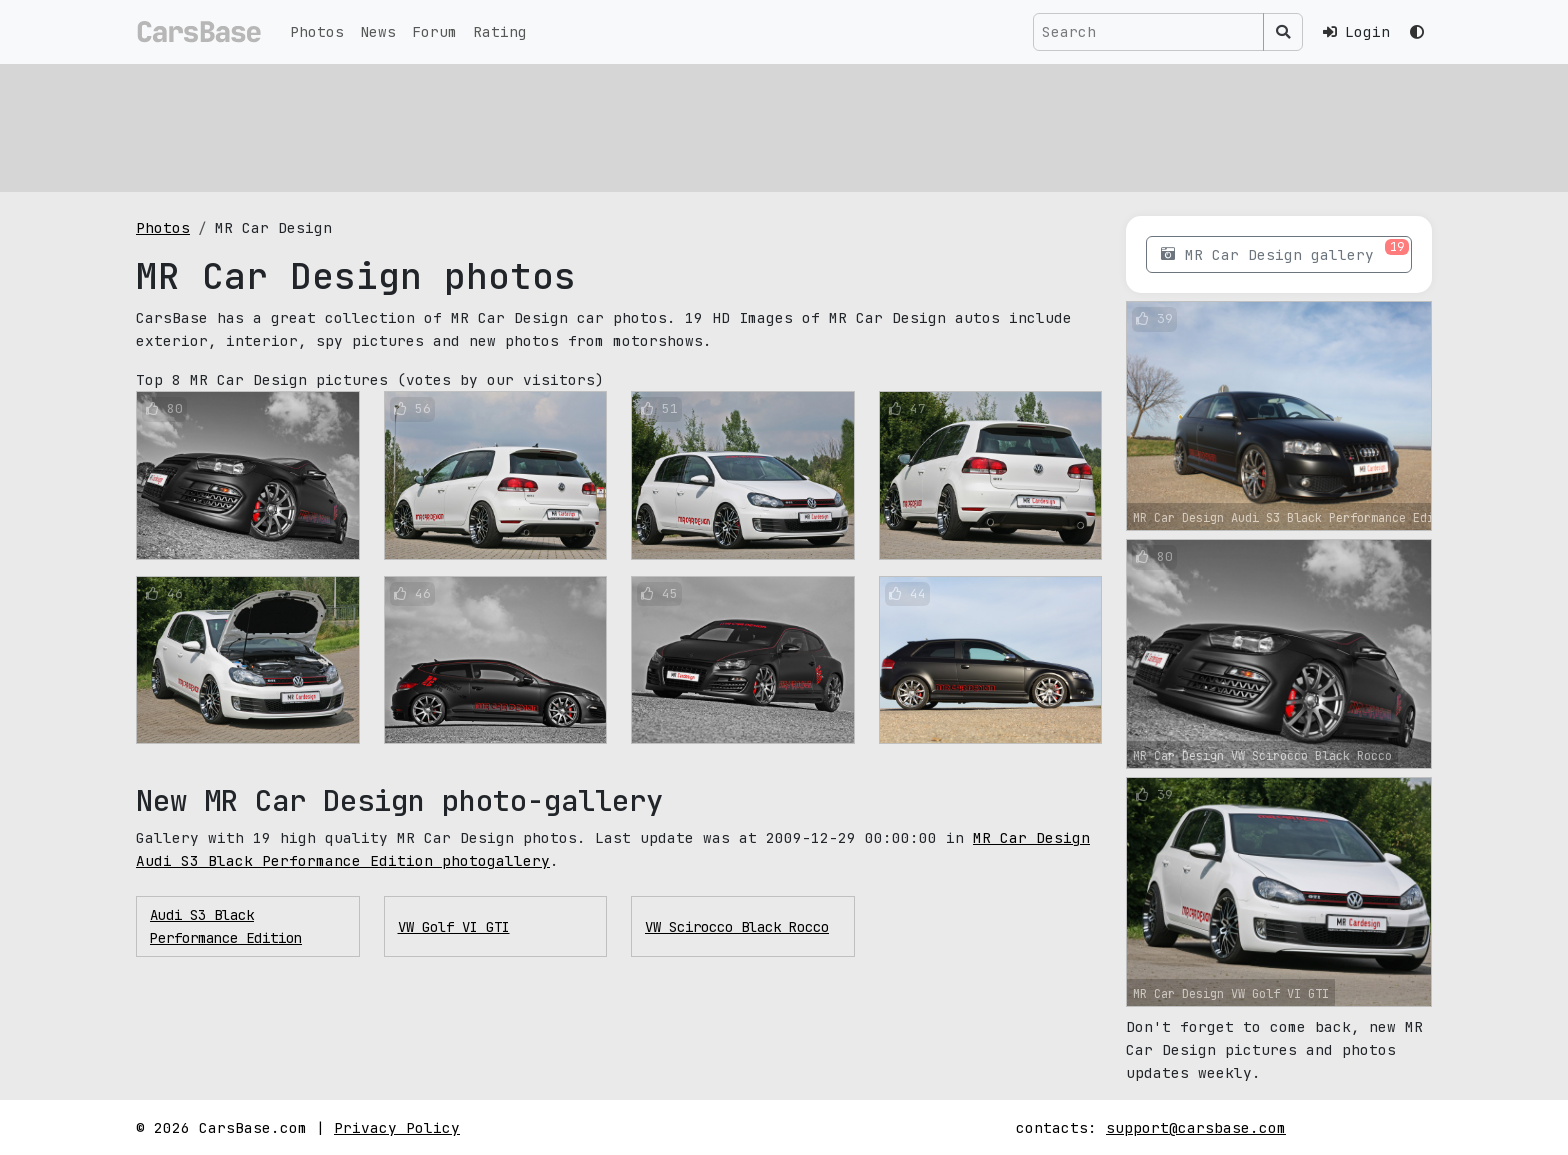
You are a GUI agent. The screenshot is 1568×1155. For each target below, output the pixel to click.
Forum (434, 31)
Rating (500, 31)
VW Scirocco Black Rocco (737, 927)
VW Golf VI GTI (454, 927)
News (378, 31)
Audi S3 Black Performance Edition (226, 926)
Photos (317, 31)
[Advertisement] (736, 125)
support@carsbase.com (1196, 1127)
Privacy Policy (397, 1127)
